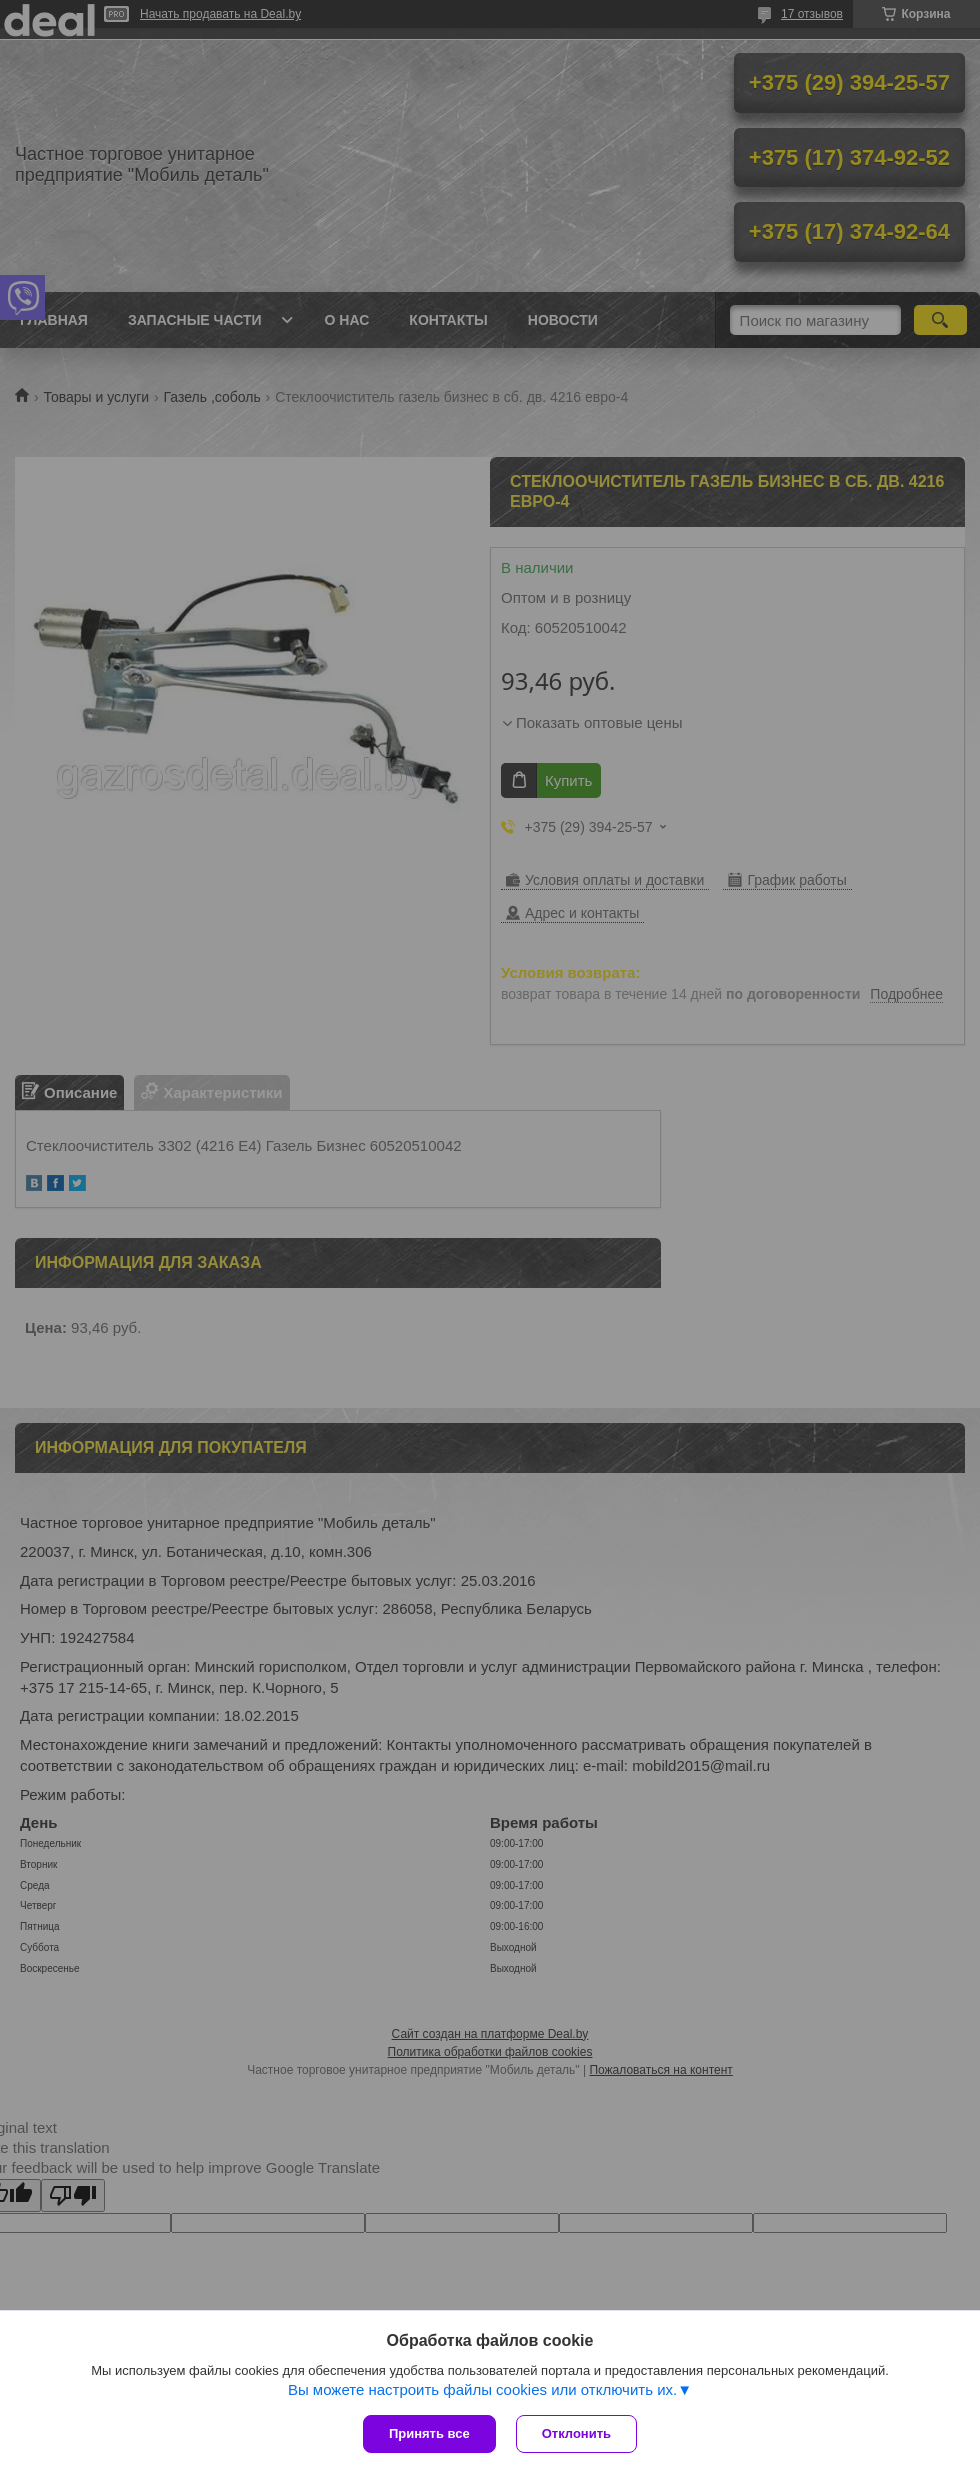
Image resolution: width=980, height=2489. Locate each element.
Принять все (429, 2433)
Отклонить (576, 2433)
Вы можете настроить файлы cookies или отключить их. (482, 2389)
